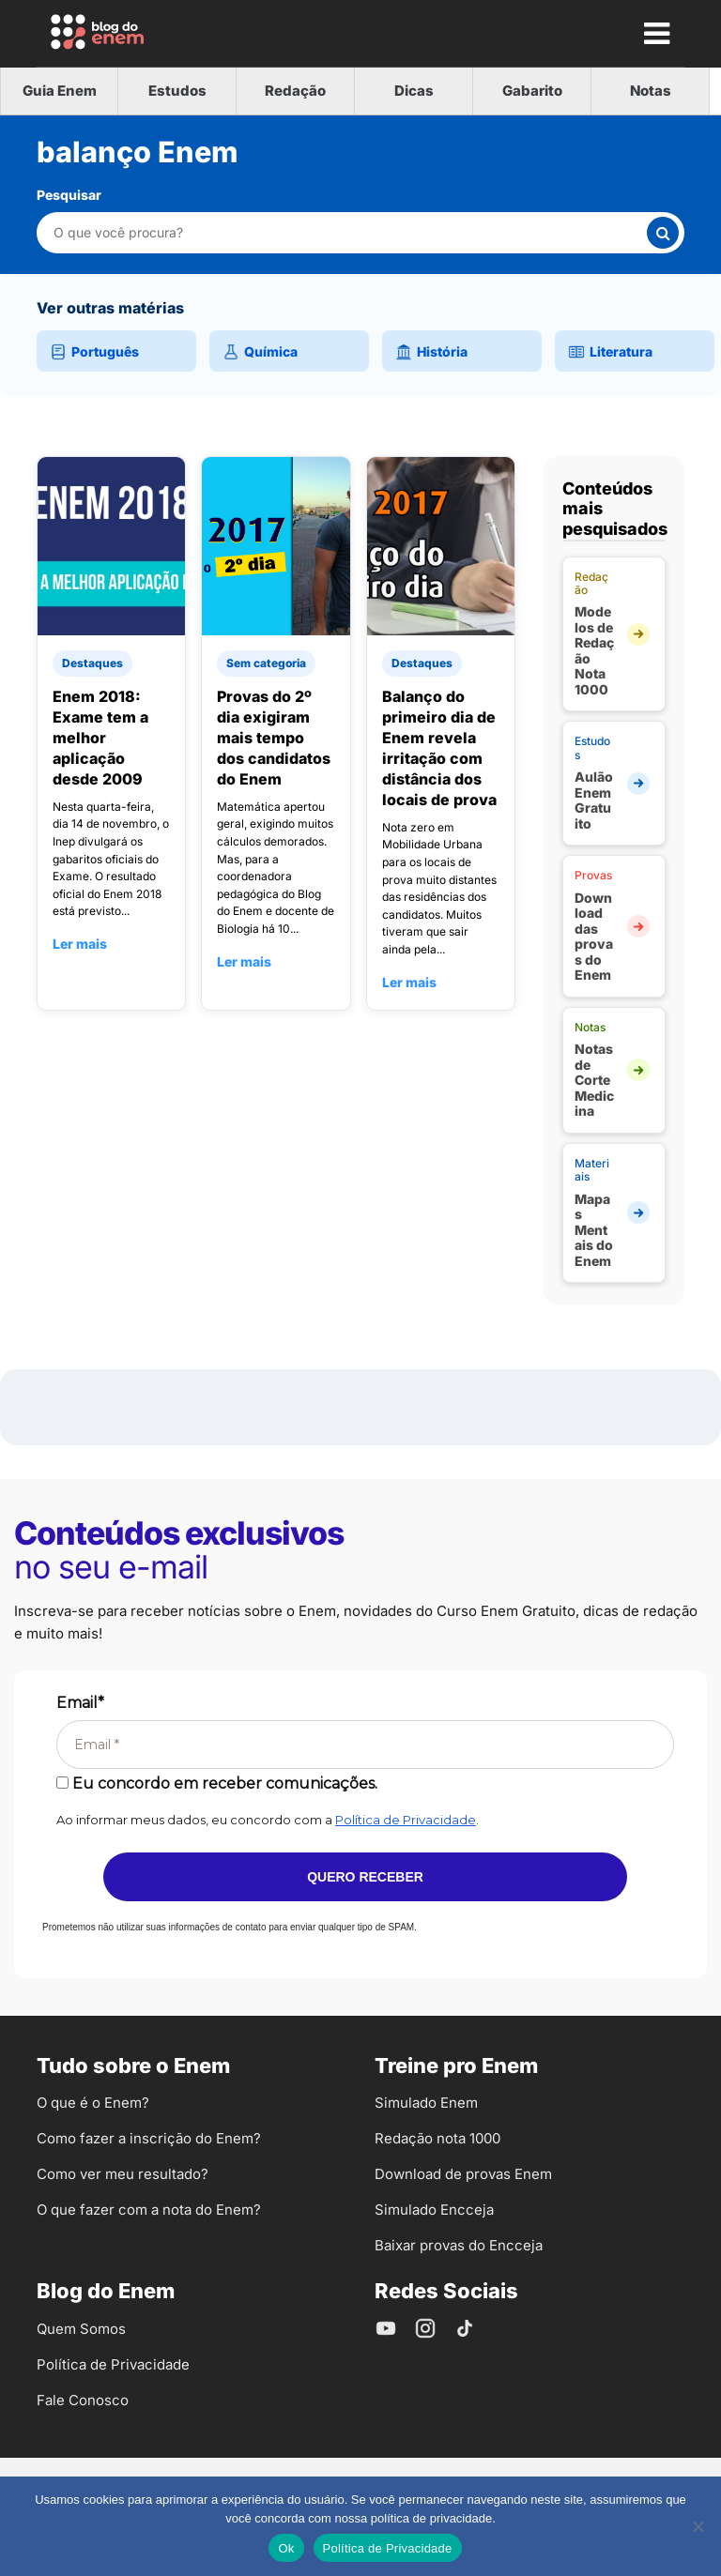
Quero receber (365, 1876)
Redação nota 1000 (437, 2138)
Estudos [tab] (177, 90)
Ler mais (80, 944)
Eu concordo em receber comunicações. (216, 1783)
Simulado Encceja (434, 2209)
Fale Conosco (83, 2400)
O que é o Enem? (93, 2102)
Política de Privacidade (405, 1819)
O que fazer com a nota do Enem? (149, 2209)
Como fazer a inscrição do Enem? (149, 2138)
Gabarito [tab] (532, 90)
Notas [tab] (650, 90)
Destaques (92, 663)
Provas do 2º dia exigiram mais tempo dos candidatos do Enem (273, 737)
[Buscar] (663, 233)
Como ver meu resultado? (122, 2174)
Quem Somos (81, 2329)
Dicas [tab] (414, 90)
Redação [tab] (295, 90)
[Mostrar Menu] (656, 33)
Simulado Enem (426, 2102)
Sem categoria (266, 663)
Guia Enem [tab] (60, 90)
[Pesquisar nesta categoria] (349, 232)
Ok (286, 2548)
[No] (697, 2526)
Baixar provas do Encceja (459, 2245)
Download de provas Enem (463, 2174)
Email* (80, 1703)
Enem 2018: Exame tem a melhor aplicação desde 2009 (100, 737)
